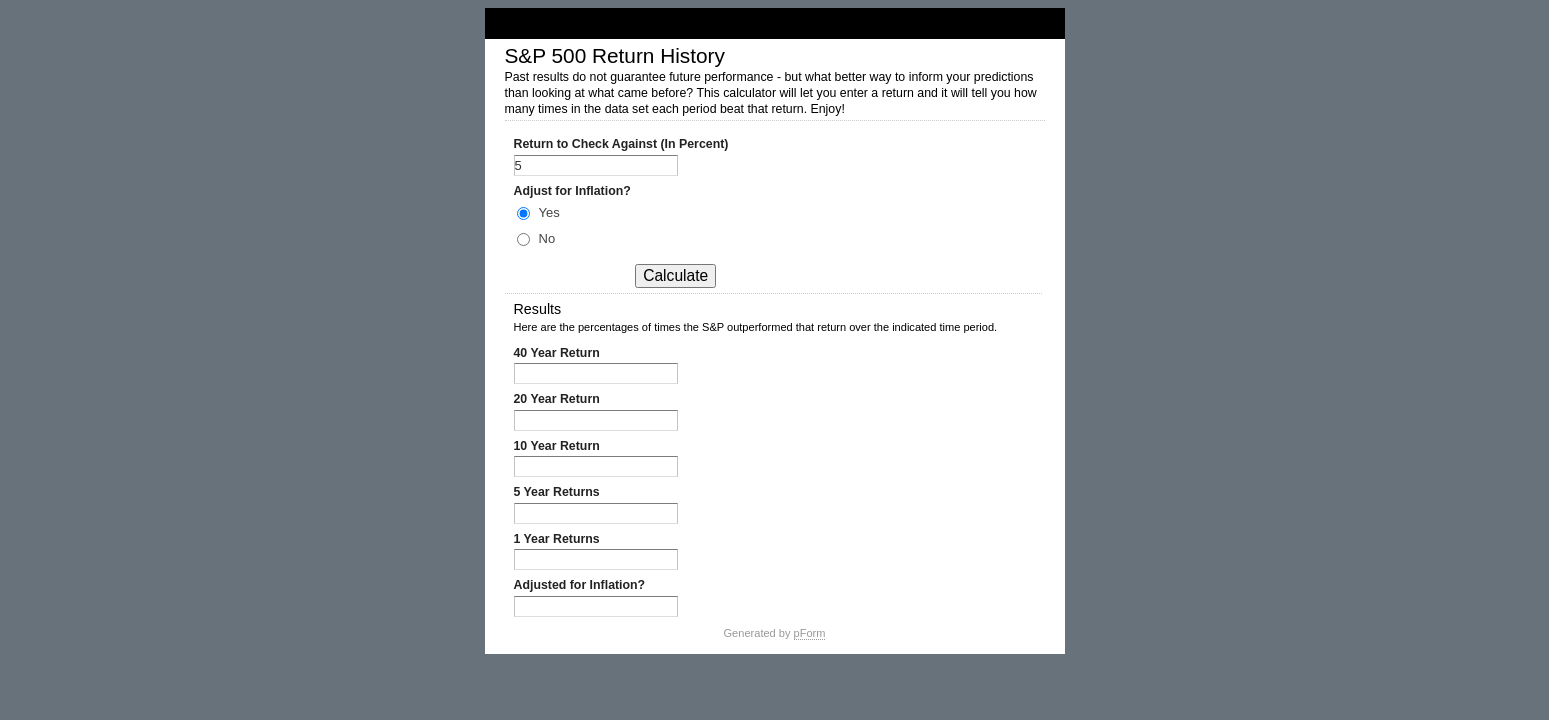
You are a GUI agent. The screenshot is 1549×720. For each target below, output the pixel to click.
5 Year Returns (557, 492)
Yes (549, 212)
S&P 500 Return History (775, 23)
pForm (810, 633)
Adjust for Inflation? (572, 191)
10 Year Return (557, 446)
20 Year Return (557, 399)
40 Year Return (557, 353)
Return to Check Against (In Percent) (621, 144)
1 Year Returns (557, 539)
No (547, 238)
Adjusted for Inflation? (580, 585)
